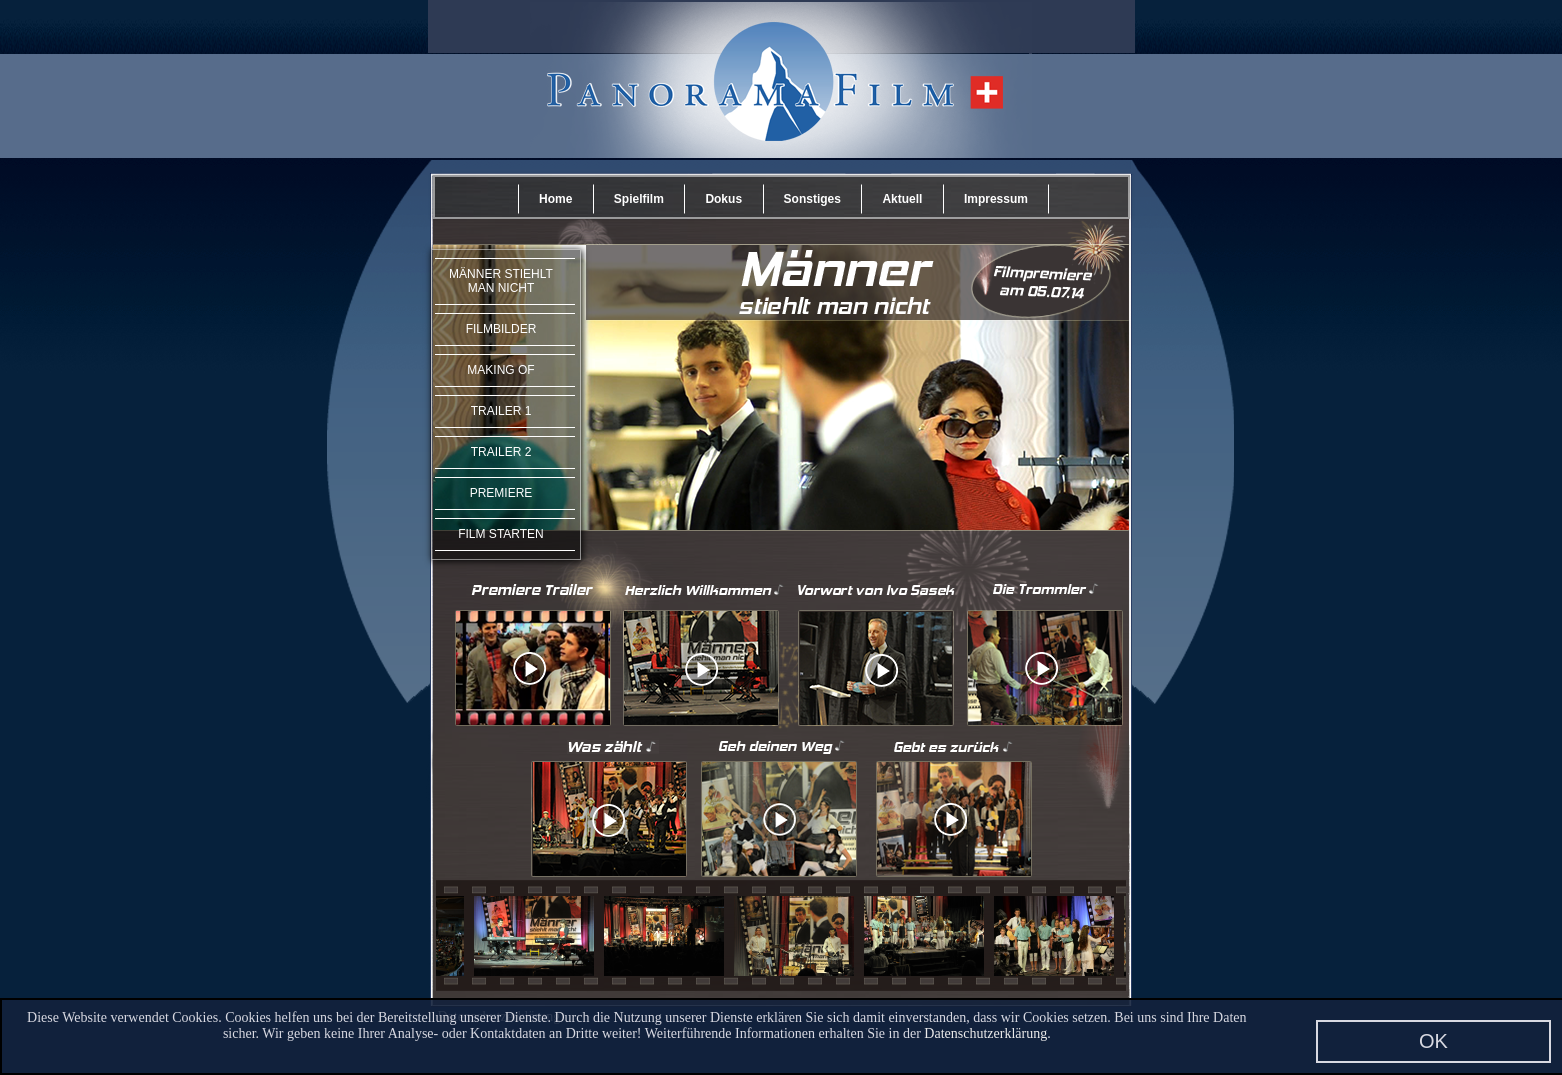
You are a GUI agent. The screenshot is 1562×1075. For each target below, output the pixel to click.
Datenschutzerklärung (985, 1033)
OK (1433, 1041)
